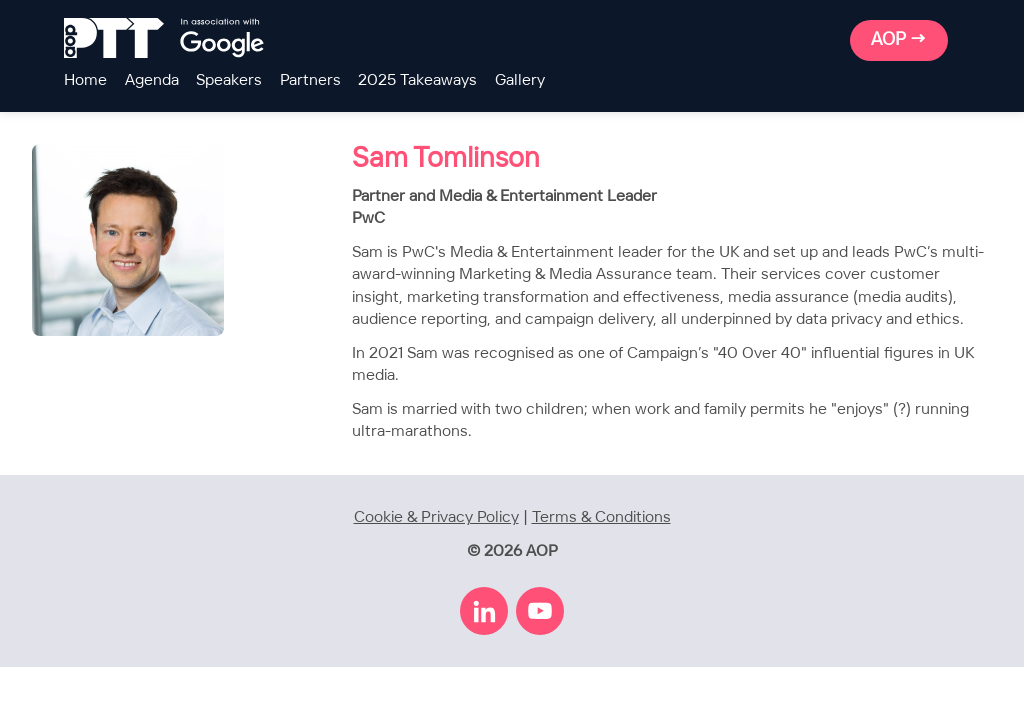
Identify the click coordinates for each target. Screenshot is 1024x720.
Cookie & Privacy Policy (436, 517)
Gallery (520, 80)
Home (85, 80)
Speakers (229, 80)
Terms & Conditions (601, 517)
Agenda (152, 80)
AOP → (899, 40)
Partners (310, 80)
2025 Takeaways (417, 80)
